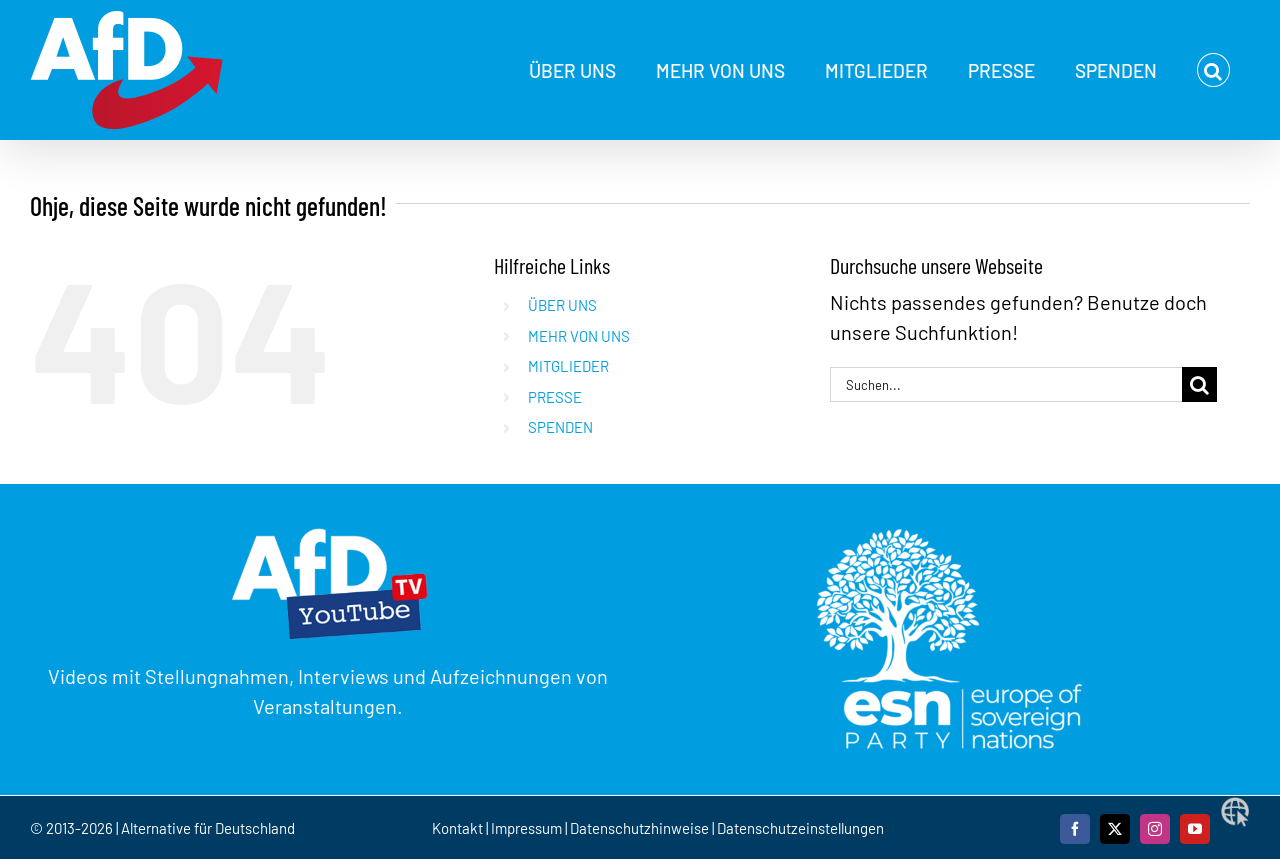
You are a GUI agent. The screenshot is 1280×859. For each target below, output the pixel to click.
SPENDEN (560, 427)
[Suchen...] (1006, 384)
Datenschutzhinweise (639, 828)
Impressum (526, 828)
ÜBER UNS (562, 305)
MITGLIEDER (568, 366)
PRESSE (555, 397)
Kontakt (459, 828)
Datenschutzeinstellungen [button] (800, 828)
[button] (1213, 70)
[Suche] (1199, 384)
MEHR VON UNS (579, 336)
